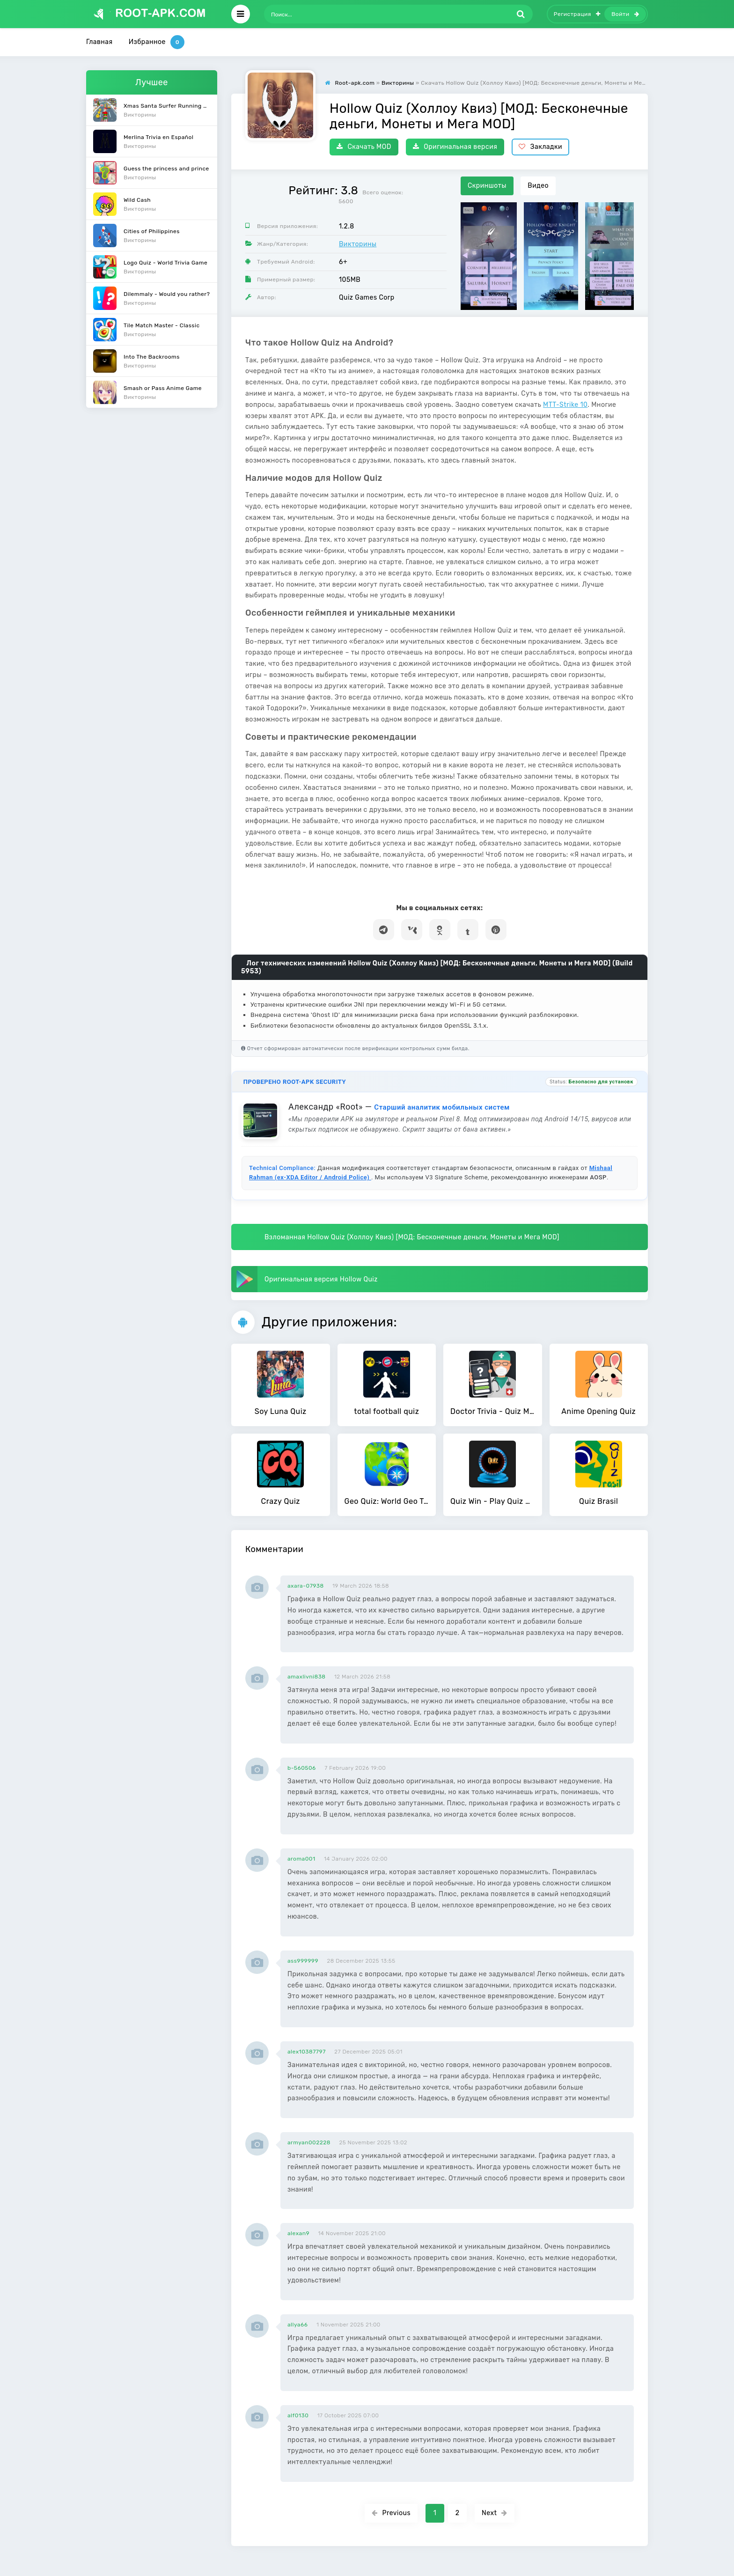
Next (494, 2513)
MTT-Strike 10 (565, 405)
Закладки (540, 147)
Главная (99, 42)
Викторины (357, 244)
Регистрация (577, 14)
